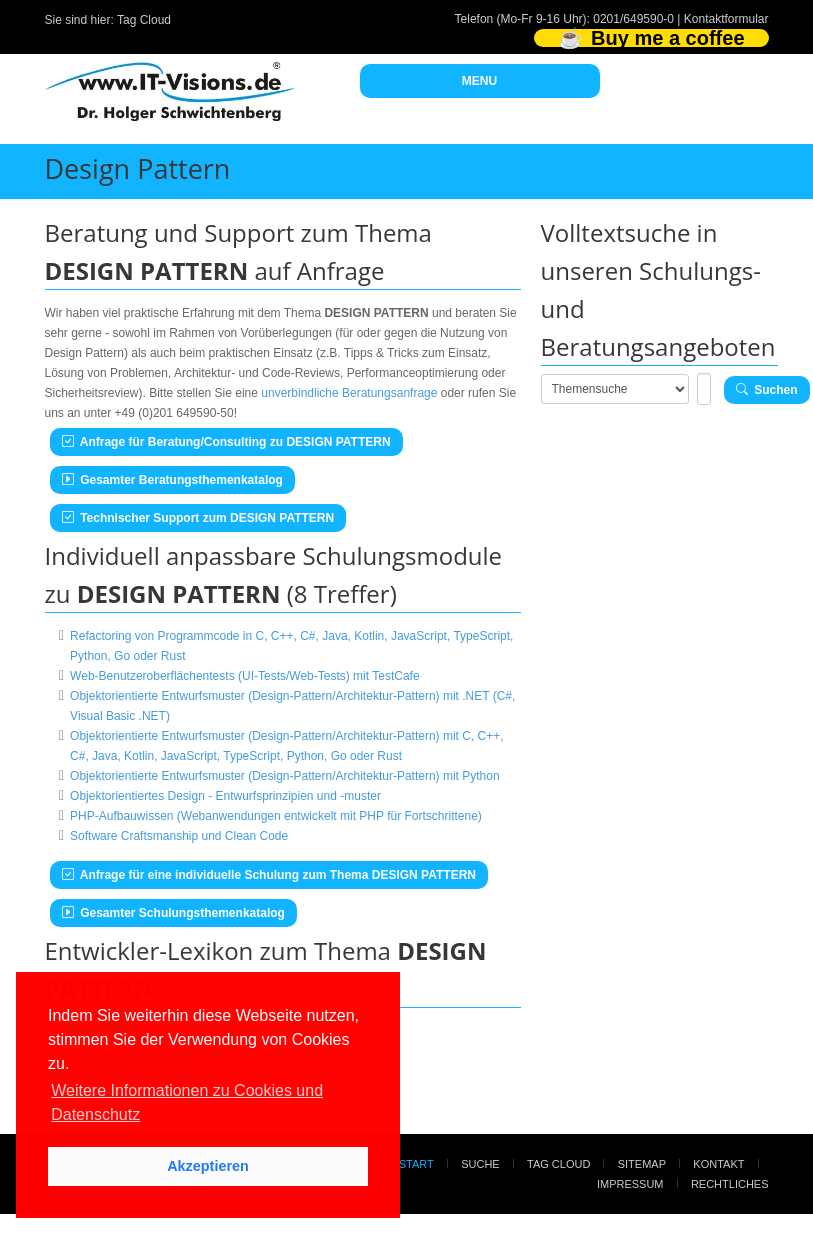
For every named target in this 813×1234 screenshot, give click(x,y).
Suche (480, 1164)
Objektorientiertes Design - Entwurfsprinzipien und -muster (225, 796)
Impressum (630, 1184)
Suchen (767, 390)
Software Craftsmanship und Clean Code (179, 836)
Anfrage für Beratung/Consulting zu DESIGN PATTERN (226, 442)
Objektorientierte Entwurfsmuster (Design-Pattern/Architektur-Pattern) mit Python (285, 776)
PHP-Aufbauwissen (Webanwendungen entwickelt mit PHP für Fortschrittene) (276, 816)
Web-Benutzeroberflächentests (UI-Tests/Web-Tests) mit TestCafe (244, 676)
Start (416, 1164)
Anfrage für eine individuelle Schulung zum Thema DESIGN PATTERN (269, 875)
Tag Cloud (144, 20)
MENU (479, 81)
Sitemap (642, 1164)
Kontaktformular (726, 19)
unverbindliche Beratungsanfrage (349, 393)
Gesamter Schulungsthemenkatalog (173, 913)
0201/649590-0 (633, 19)
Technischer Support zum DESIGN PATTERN (198, 518)
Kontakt (718, 1164)
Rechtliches (730, 1184)
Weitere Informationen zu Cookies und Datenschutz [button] (187, 1102)
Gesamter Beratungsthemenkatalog (172, 480)
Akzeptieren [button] (208, 1166)
